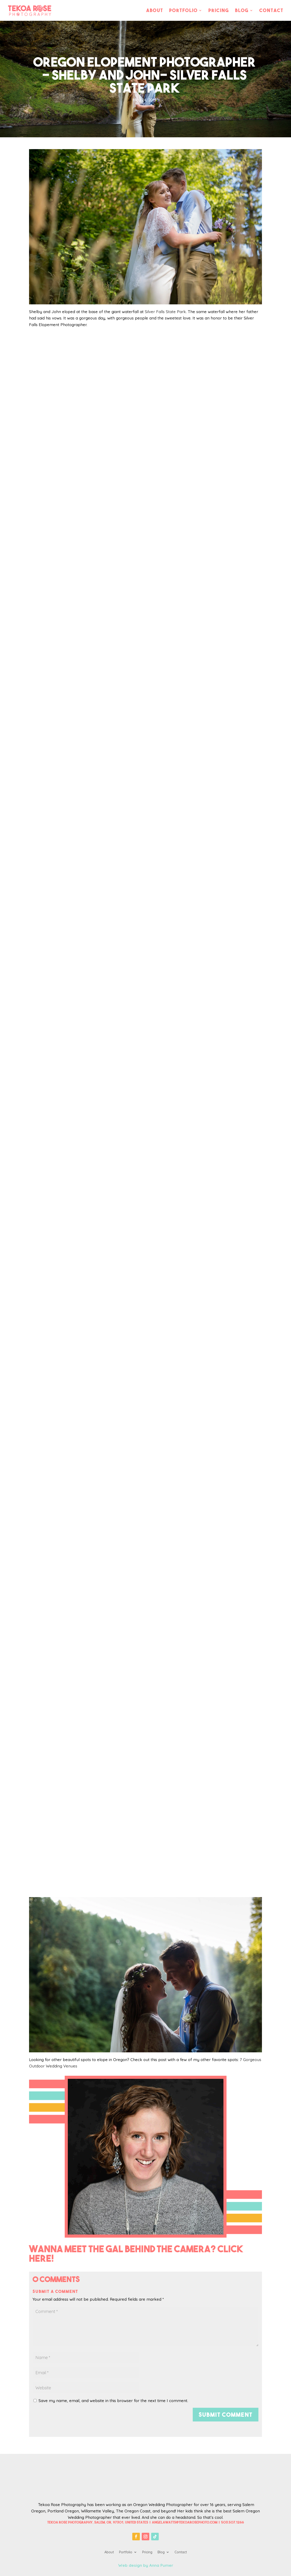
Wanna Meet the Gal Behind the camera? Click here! (136, 2253)
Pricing (218, 11)
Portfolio (183, 11)
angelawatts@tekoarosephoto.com (185, 2522)
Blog (242, 11)
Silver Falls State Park (165, 311)
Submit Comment (225, 2414)
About (154, 11)
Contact (271, 11)
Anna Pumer (161, 2565)
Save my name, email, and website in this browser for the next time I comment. (113, 2400)
